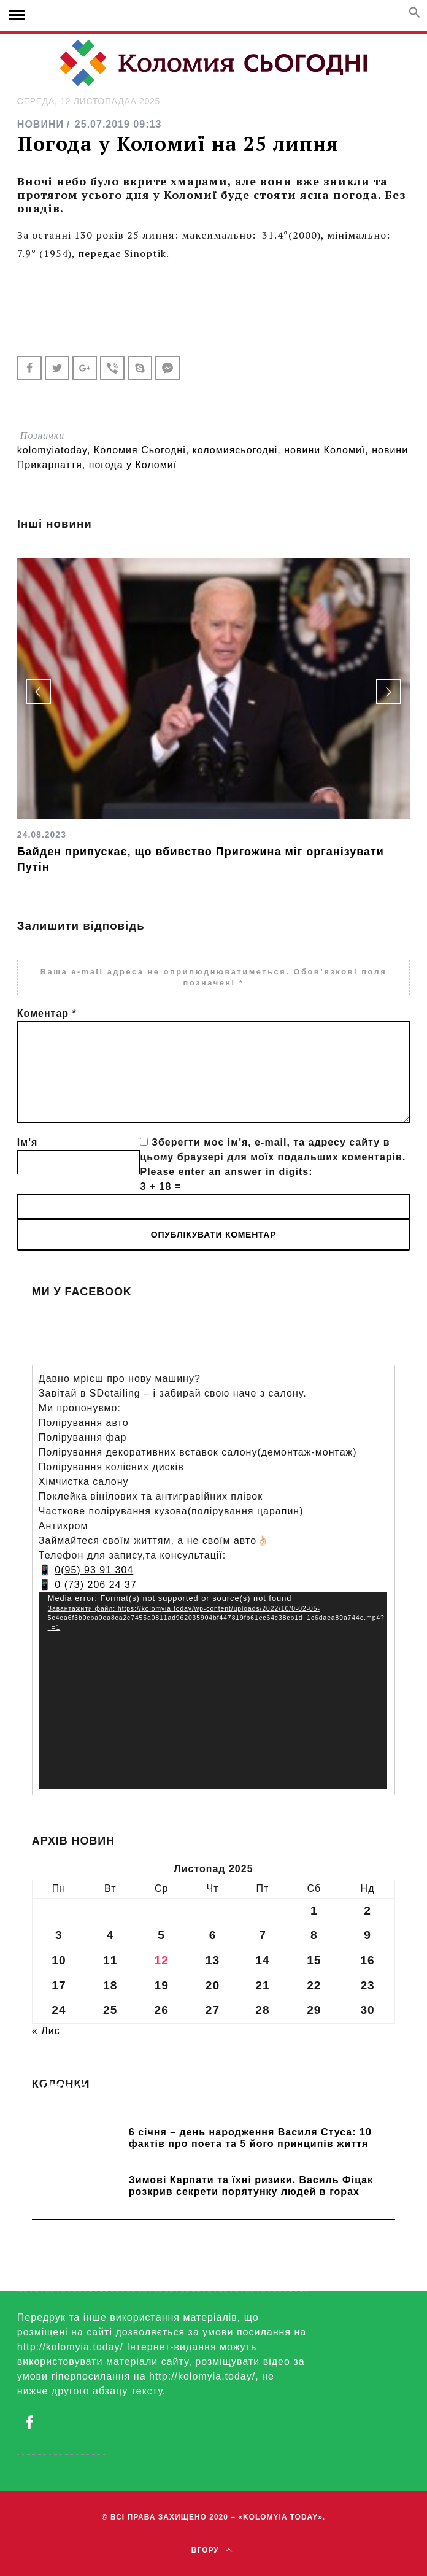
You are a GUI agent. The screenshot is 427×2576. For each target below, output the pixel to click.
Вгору (212, 2550)
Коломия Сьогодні (140, 450)
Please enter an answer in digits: (226, 1172)
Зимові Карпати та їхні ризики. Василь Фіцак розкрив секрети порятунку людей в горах (251, 2186)
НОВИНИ (40, 124)
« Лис (46, 2031)
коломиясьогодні (235, 450)
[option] (213, 716)
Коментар (47, 1013)
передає (99, 253)
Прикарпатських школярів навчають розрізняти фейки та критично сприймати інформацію (205, 2104)
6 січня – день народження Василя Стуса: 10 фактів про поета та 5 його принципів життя (250, 2138)
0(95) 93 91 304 (94, 1570)
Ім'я (27, 1142)
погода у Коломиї (133, 465)
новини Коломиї (324, 450)
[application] (213, 1690)
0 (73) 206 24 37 (95, 1584)
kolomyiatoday (52, 450)
